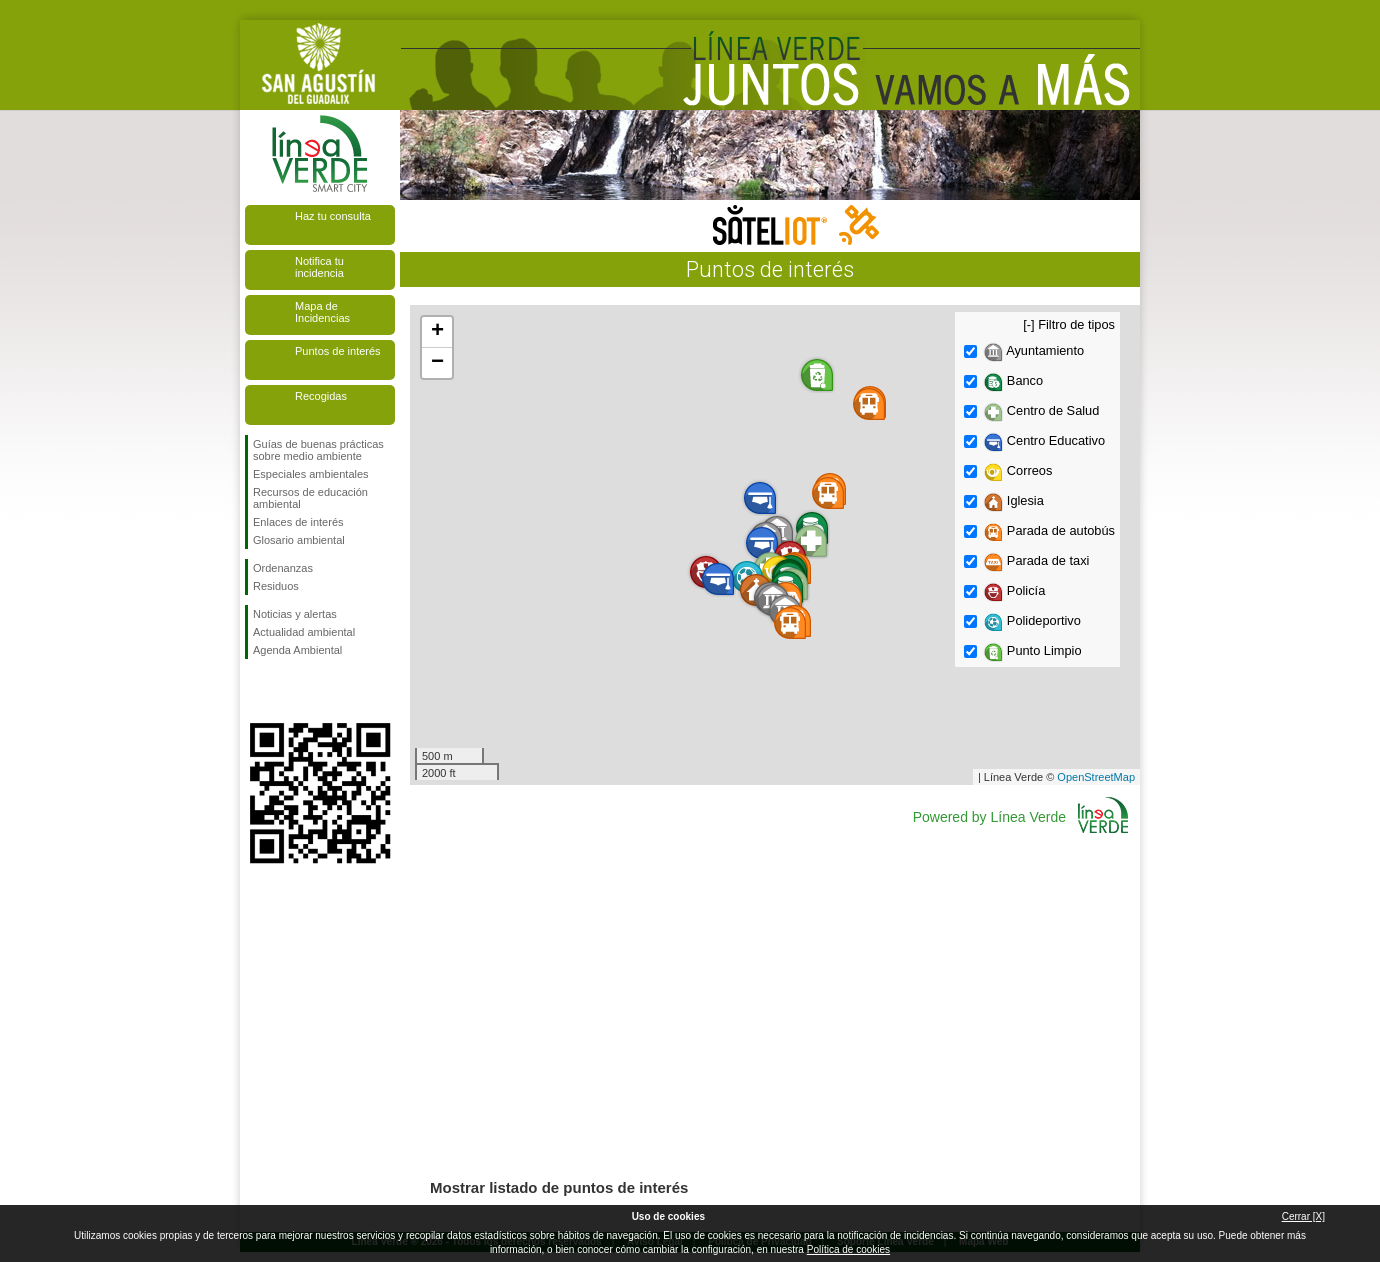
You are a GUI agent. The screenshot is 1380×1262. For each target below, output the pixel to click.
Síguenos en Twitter (290, 691)
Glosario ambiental (299, 540)
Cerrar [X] (1303, 1216)
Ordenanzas (283, 568)
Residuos (276, 586)
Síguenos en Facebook (257, 691)
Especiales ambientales (311, 474)
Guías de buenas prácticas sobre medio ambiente (318, 450)
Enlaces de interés (298, 522)
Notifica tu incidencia (319, 267)
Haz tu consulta (333, 216)
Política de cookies (848, 1249)
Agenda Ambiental (297, 650)
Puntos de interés (338, 351)
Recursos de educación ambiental (310, 498)
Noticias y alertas (295, 614)
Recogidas (321, 396)
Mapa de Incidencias (322, 312)
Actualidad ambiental (304, 632)
